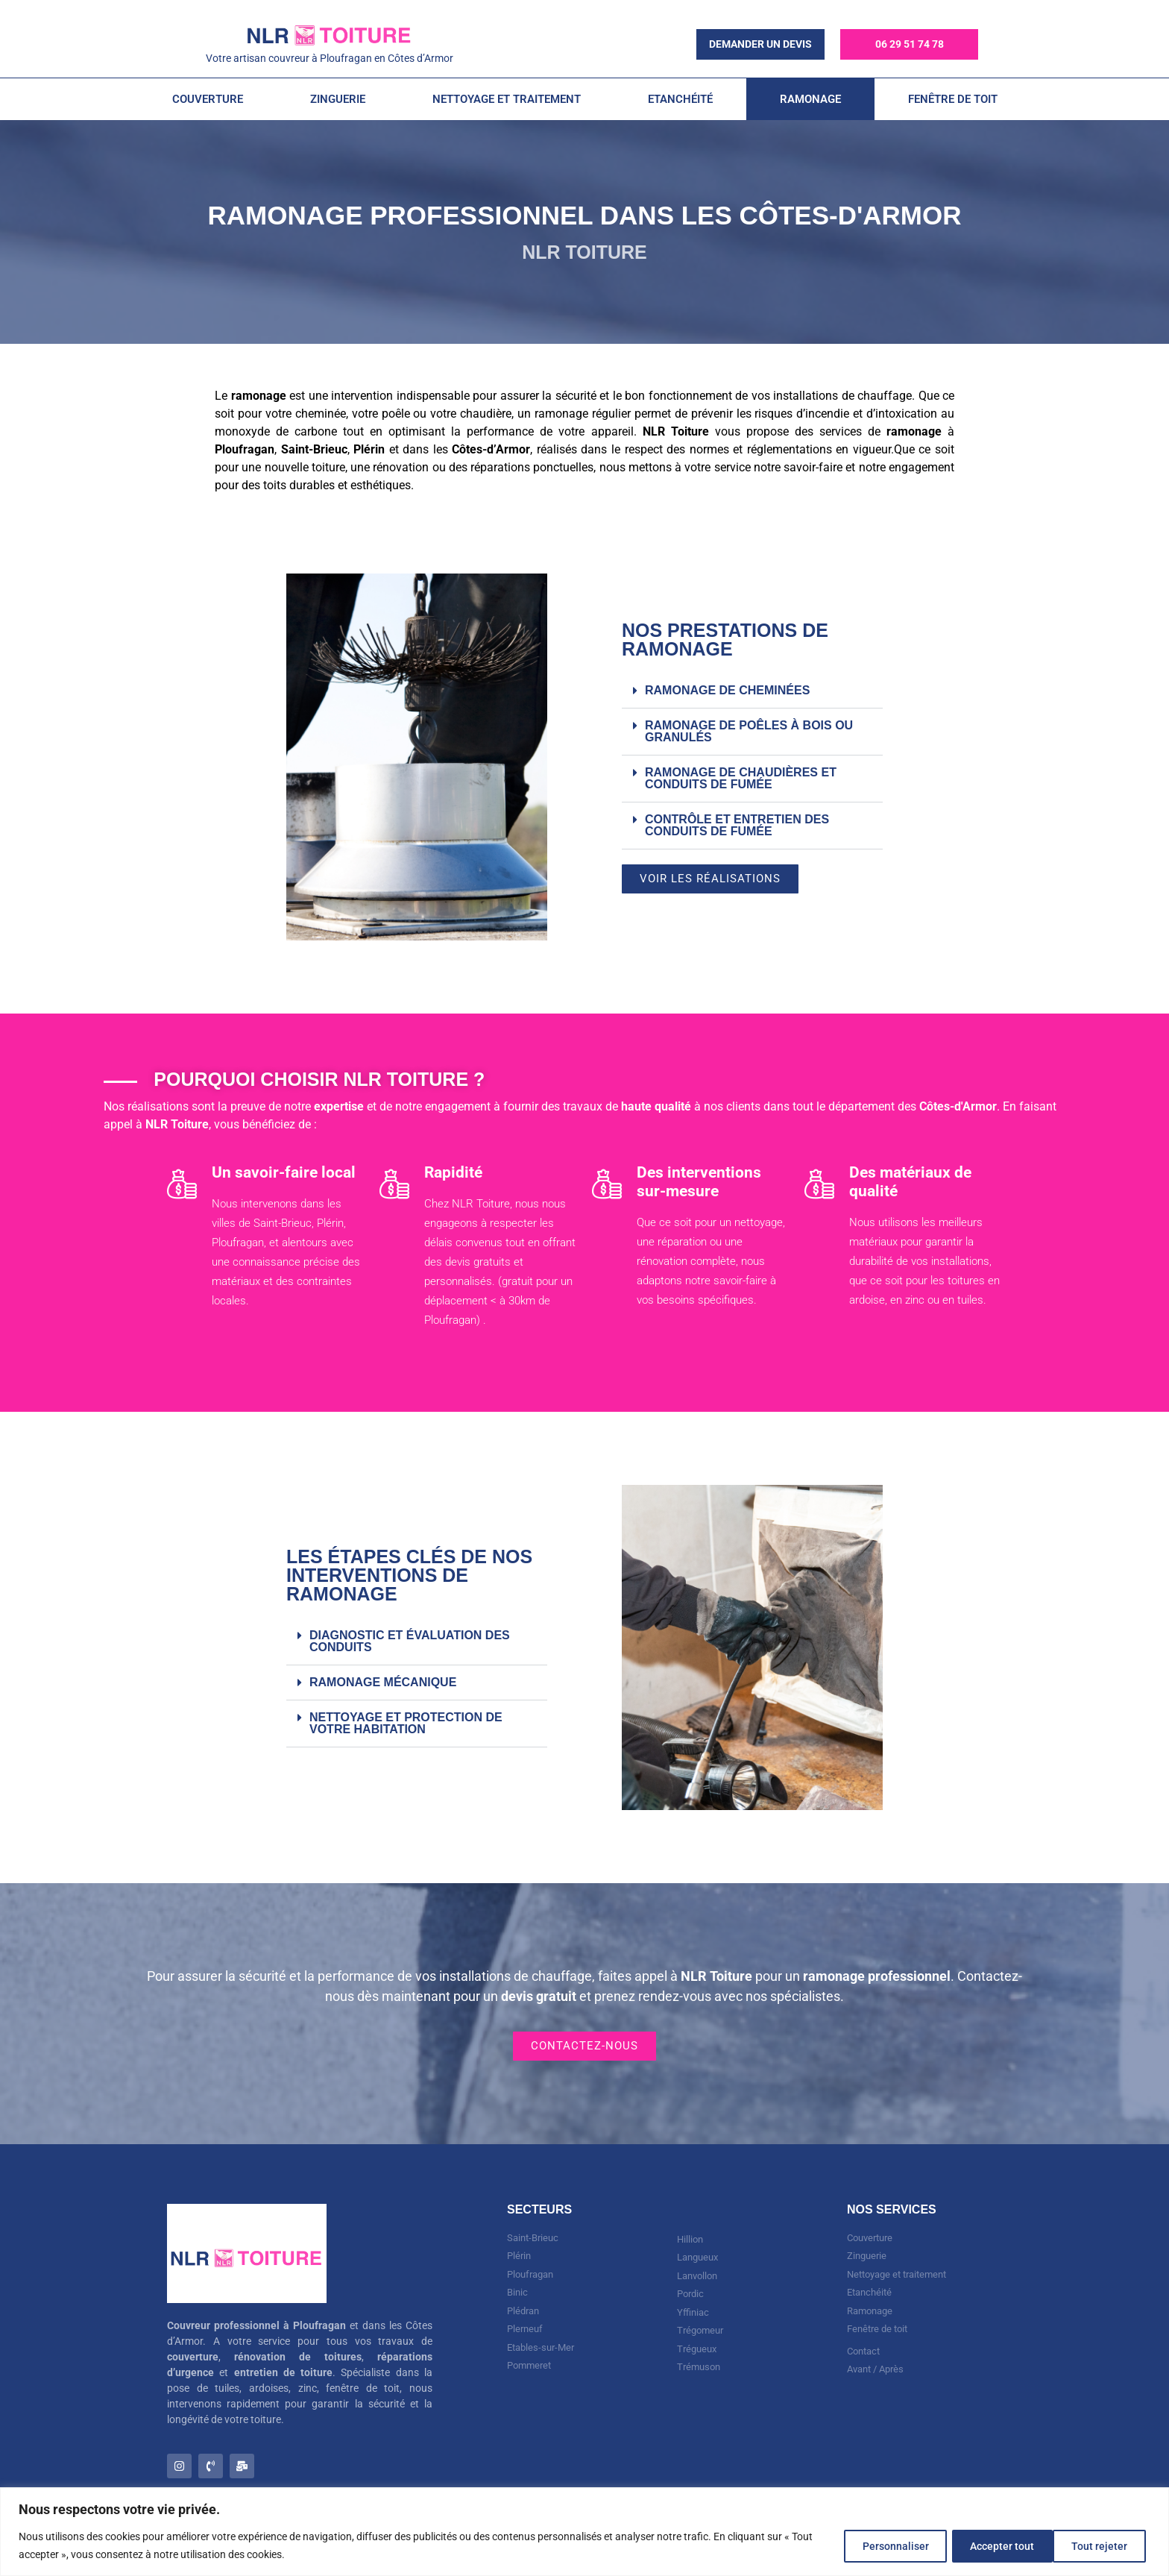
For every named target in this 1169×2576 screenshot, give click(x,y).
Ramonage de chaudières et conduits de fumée (740, 778)
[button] (752, 691)
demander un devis (760, 44)
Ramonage (810, 99)
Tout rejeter (987, 2545)
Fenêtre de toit (953, 99)
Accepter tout (1097, 2545)
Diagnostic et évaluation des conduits (409, 1641)
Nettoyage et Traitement (506, 99)
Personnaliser (877, 2545)
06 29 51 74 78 (909, 44)
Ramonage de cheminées (727, 690)
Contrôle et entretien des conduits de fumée (737, 825)
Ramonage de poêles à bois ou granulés (749, 731)
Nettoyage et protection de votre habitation (405, 1723)
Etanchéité (680, 99)
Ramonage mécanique (382, 1682)
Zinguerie (337, 99)
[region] (584, 2531)
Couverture (207, 99)
